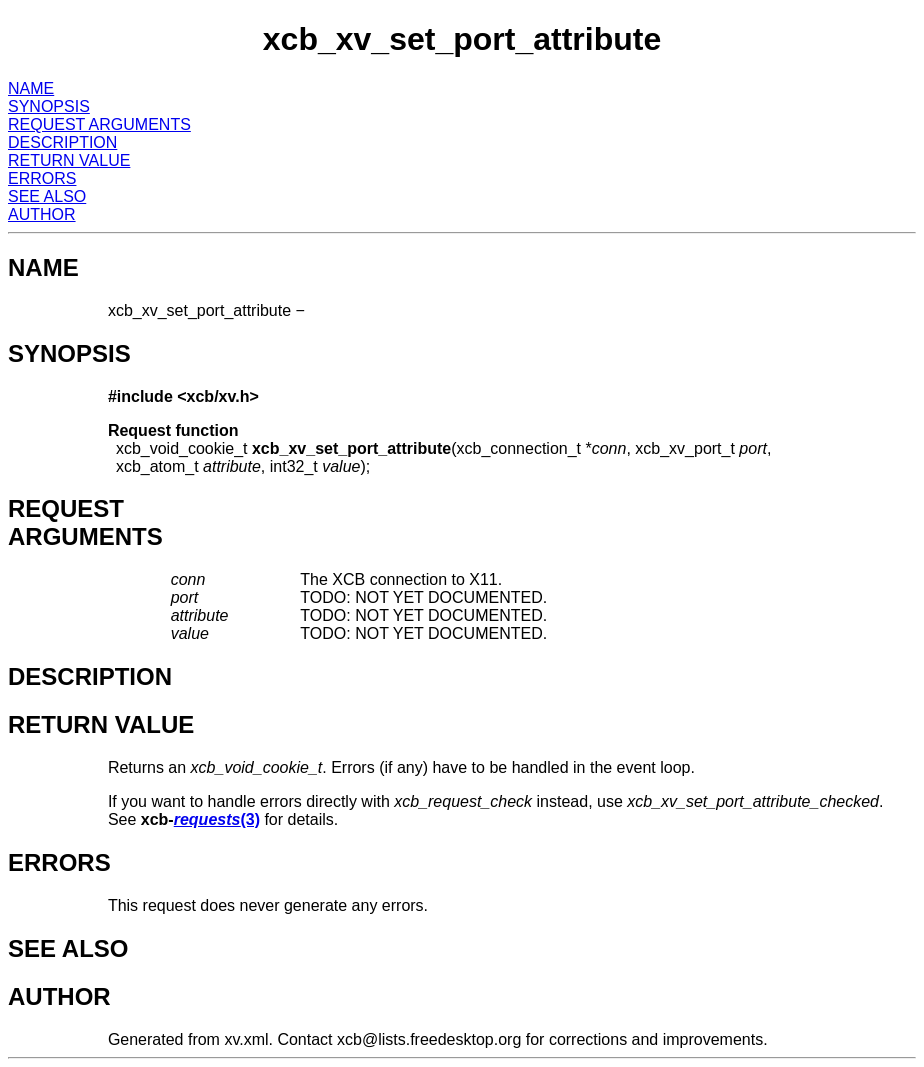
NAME (31, 88)
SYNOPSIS (49, 106)
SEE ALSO (47, 196)
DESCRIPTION (62, 142)
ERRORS (42, 178)
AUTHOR (42, 214)
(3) (217, 819)
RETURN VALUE (69, 160)
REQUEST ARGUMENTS (99, 124)
